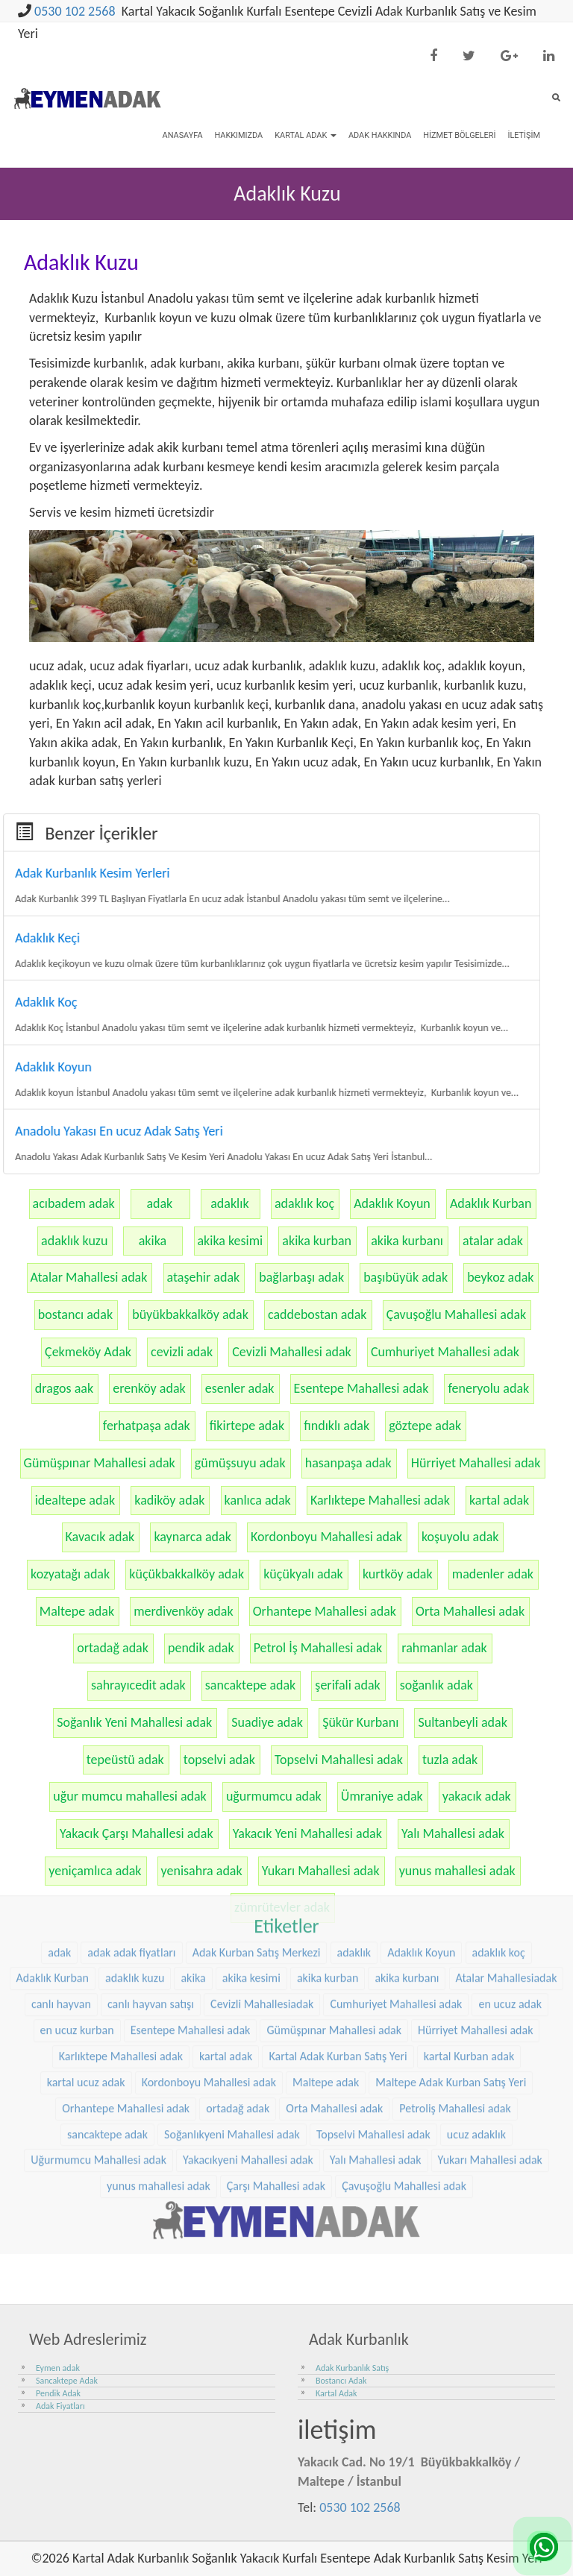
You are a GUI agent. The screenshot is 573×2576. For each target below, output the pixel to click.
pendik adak (201, 1648)
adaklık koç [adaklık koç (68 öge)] (498, 1735)
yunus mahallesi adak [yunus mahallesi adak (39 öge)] (158, 1969)
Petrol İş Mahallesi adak (318, 1648)
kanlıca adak (258, 1500)
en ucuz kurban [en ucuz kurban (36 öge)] (77, 1814)
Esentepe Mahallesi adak (361, 1388)
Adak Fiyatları (60, 2406)
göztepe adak (425, 1425)
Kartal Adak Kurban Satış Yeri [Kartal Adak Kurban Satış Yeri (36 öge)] (338, 1840)
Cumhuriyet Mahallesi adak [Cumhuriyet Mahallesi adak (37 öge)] (396, 1787)
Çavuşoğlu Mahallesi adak (456, 1314)
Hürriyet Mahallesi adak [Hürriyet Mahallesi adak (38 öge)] (475, 1814)
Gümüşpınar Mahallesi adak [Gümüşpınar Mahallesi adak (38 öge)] (333, 1814)
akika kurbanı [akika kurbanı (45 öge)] (407, 1761)
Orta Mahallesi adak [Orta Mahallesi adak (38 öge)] (334, 1891)
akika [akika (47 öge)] (193, 1761)
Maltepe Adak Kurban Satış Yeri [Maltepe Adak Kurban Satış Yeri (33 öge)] (450, 1866)
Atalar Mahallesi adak (89, 1277)
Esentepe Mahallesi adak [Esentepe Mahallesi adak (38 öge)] (191, 1814)
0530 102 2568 (75, 11)
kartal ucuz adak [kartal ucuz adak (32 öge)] (86, 1866)
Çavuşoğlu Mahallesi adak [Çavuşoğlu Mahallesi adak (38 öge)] (404, 1969)
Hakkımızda (238, 135)
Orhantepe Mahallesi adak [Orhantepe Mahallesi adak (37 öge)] (126, 1891)
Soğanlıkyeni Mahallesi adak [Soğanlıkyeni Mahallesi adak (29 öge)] (232, 1917)
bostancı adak (75, 1314)
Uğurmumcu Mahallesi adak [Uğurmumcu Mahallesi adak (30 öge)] (98, 1943)
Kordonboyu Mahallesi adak (326, 1536)
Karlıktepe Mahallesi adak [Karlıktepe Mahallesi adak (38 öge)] (121, 1840)
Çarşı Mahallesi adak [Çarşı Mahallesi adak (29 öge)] (276, 1969)
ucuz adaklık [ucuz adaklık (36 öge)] (476, 1917)
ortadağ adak (112, 1648)
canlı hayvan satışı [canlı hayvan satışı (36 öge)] (150, 1787)
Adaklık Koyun (392, 1203)
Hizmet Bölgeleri (459, 135)
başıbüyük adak (405, 1277)
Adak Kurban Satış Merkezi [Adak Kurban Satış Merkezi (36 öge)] (256, 1735)
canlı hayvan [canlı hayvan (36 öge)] (61, 1787)
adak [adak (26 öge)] (59, 1735)
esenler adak (240, 1388)
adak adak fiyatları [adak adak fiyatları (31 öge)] (131, 1735)
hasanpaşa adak (348, 1463)
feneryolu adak (488, 1388)
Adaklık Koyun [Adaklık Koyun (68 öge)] (421, 1735)
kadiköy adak (169, 1500)
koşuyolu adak (460, 1536)
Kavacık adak (100, 1536)
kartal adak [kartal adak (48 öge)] (225, 1840)
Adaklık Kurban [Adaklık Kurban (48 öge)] (52, 1761)
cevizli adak (182, 1352)
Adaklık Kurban (491, 1203)
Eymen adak (58, 2368)
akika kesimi (230, 1240)
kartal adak (499, 1500)
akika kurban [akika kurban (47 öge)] (327, 1761)
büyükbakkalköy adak (190, 1314)
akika (152, 1240)
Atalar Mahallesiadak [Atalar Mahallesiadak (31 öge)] (506, 1761)
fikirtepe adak (247, 1425)
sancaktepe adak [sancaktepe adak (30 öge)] (107, 1917)
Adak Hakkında (379, 135)
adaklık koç (304, 1203)
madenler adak (492, 1574)
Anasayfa (183, 135)
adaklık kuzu (74, 1240)
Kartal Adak (305, 135)
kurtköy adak (398, 1574)
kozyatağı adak (70, 1574)
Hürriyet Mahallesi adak (476, 1463)
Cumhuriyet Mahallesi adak (445, 1352)
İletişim (523, 135)
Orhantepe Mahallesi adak (324, 1611)
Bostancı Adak (341, 2380)
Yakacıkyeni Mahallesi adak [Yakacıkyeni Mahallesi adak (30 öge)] (248, 1943)
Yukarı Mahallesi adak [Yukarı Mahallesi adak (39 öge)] (490, 1943)
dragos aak (64, 1388)
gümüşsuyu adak (240, 1463)
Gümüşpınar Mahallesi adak (99, 1463)
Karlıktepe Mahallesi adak (380, 1500)
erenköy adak (149, 1388)
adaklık (229, 1203)
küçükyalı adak (303, 1574)
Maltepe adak (77, 1611)
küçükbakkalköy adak (186, 1574)
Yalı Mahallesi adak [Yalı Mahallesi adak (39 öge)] (376, 1943)
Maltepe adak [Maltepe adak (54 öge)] (325, 1866)
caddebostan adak (317, 1314)
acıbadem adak (74, 1203)
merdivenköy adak (183, 1611)
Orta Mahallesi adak (470, 1611)
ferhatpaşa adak (146, 1425)
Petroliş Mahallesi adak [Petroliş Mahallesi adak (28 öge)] (454, 1891)
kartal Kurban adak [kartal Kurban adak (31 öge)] (469, 1840)
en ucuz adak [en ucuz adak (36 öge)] (510, 1787)
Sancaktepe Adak (67, 2380)
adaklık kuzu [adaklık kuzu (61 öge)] (134, 1761)
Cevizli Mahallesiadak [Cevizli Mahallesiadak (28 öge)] (261, 1787)
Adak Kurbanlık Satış (352, 2368)
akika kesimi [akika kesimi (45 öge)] (251, 1761)
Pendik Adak (58, 2393)
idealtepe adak (75, 1500)
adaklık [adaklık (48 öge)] (354, 1735)
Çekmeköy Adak (88, 1352)
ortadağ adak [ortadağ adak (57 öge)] (237, 1891)
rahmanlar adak (443, 1648)
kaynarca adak (192, 1536)
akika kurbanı (407, 1240)
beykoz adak (500, 1277)
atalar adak (493, 1240)
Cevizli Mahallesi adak (291, 1352)
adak (159, 1203)
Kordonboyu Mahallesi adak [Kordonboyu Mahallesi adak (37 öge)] (209, 1866)
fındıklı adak (336, 1425)
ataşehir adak (203, 1277)
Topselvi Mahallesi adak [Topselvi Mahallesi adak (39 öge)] (373, 1917)
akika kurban (316, 1240)
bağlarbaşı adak (301, 1277)
